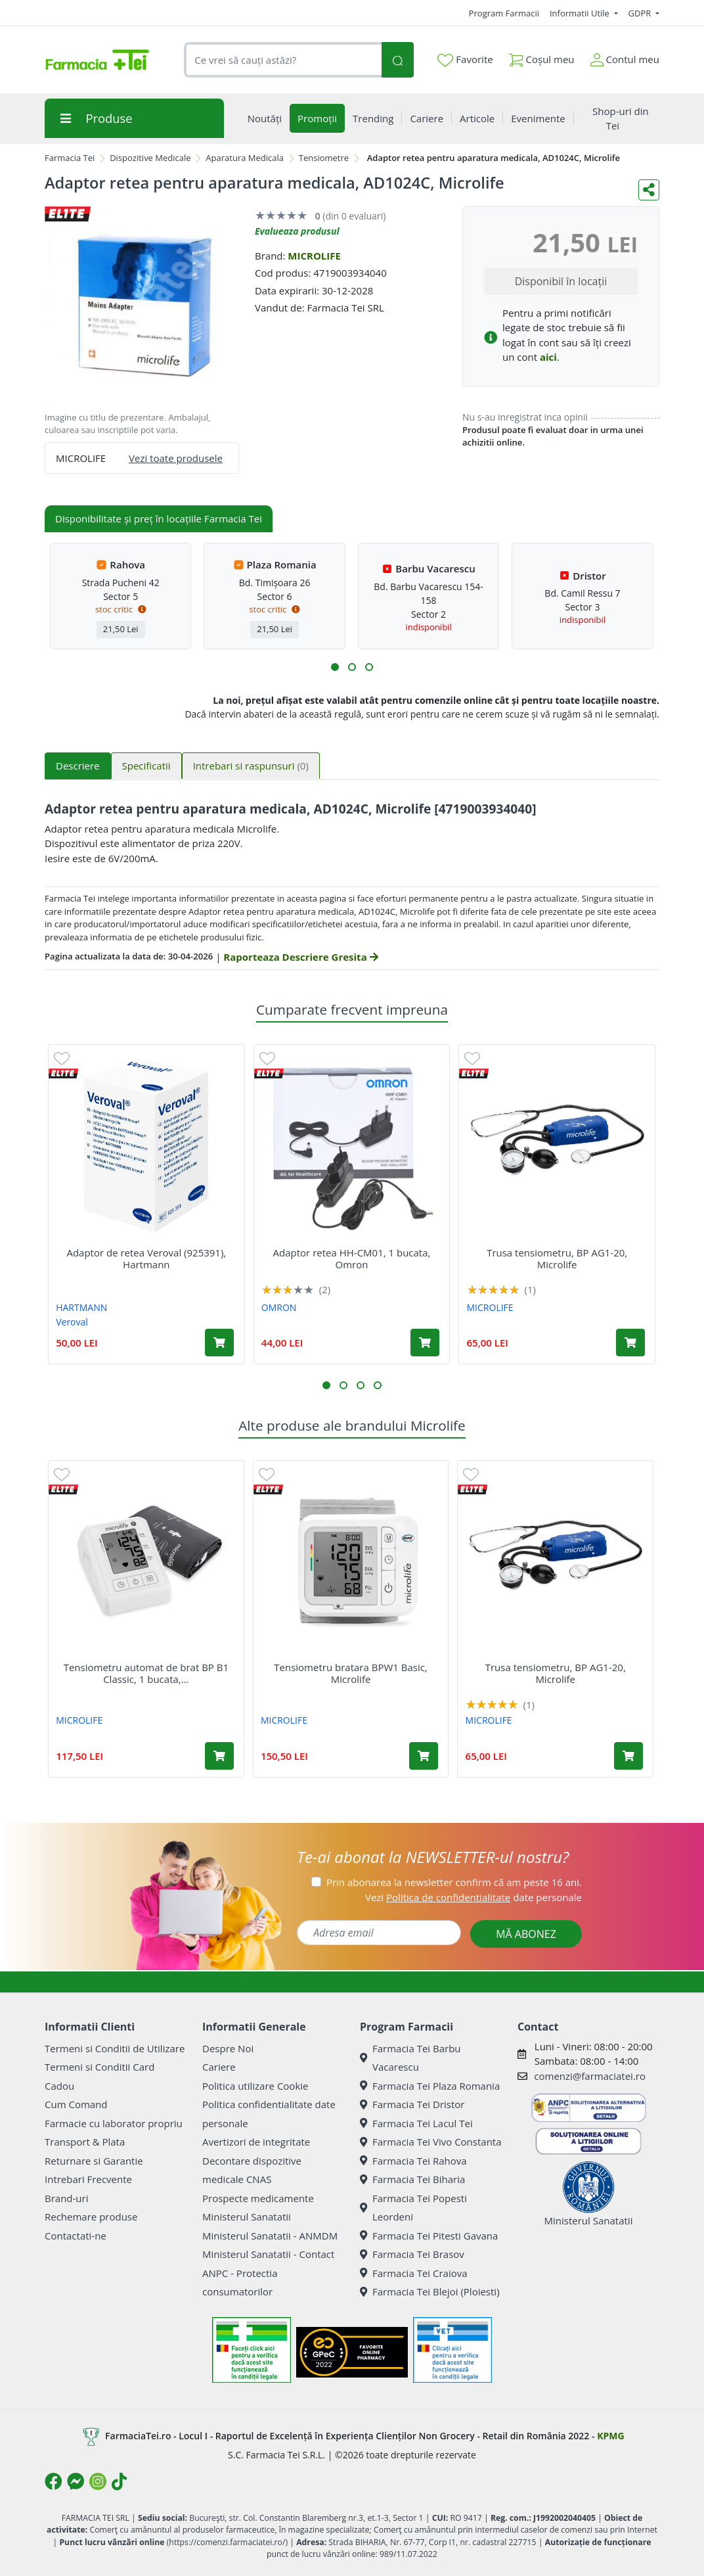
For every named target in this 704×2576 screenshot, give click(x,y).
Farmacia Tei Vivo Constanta (431, 2141)
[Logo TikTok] (119, 2481)
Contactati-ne (75, 2235)
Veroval (72, 1322)
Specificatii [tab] (146, 765)
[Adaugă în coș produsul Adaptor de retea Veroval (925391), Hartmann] (219, 1342)
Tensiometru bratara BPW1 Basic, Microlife (350, 1673)
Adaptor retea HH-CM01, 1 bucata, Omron (352, 1258)
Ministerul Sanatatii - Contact (268, 2254)
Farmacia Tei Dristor (412, 2104)
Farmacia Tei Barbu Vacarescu (410, 2058)
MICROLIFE (314, 255)
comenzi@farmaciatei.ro (590, 2075)
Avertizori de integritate (256, 2141)
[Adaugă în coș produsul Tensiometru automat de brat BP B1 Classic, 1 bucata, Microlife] (219, 1756)
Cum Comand (76, 2104)
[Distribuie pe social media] (648, 189)
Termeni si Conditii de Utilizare (115, 2048)
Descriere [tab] (78, 765)
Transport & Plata (85, 2141)
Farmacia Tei (70, 158)
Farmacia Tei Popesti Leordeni (413, 2208)
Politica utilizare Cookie (255, 2085)
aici (548, 356)
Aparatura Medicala (245, 158)
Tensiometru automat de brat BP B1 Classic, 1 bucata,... (146, 1673)
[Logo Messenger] (75, 2481)
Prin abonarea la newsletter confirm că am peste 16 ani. (454, 1882)
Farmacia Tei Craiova (414, 2273)
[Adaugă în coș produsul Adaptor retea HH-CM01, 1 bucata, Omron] (424, 1342)
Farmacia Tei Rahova (413, 2160)
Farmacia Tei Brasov (412, 2254)
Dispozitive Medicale (150, 158)
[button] (334, 667)
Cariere (219, 2066)
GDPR (640, 13)
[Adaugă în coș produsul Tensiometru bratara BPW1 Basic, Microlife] (423, 1756)
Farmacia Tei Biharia (412, 2179)
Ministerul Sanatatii (246, 2216)
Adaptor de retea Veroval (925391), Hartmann (146, 1258)
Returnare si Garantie (94, 2160)
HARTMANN (81, 1307)
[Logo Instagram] (97, 2481)
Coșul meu (542, 57)
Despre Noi (227, 2048)
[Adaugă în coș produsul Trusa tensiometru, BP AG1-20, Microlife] (630, 1342)
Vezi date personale (473, 1897)
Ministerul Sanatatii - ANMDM (270, 2235)
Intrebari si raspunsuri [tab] (251, 765)
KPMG (610, 2435)
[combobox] (283, 60)
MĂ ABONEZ (526, 1934)
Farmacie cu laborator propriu (114, 2123)
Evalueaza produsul (297, 231)
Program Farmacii (504, 13)
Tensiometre (324, 158)
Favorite (465, 60)
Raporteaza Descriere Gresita (300, 956)
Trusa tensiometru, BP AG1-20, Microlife (557, 1258)
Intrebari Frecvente (88, 2179)
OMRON (279, 1307)
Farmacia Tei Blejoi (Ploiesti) (430, 2291)
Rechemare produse (91, 2216)
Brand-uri (66, 2198)
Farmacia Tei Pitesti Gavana (429, 2235)
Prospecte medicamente (258, 2198)
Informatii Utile (580, 13)
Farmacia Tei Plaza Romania (430, 2085)
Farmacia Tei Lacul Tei (416, 2123)
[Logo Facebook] (53, 2481)
